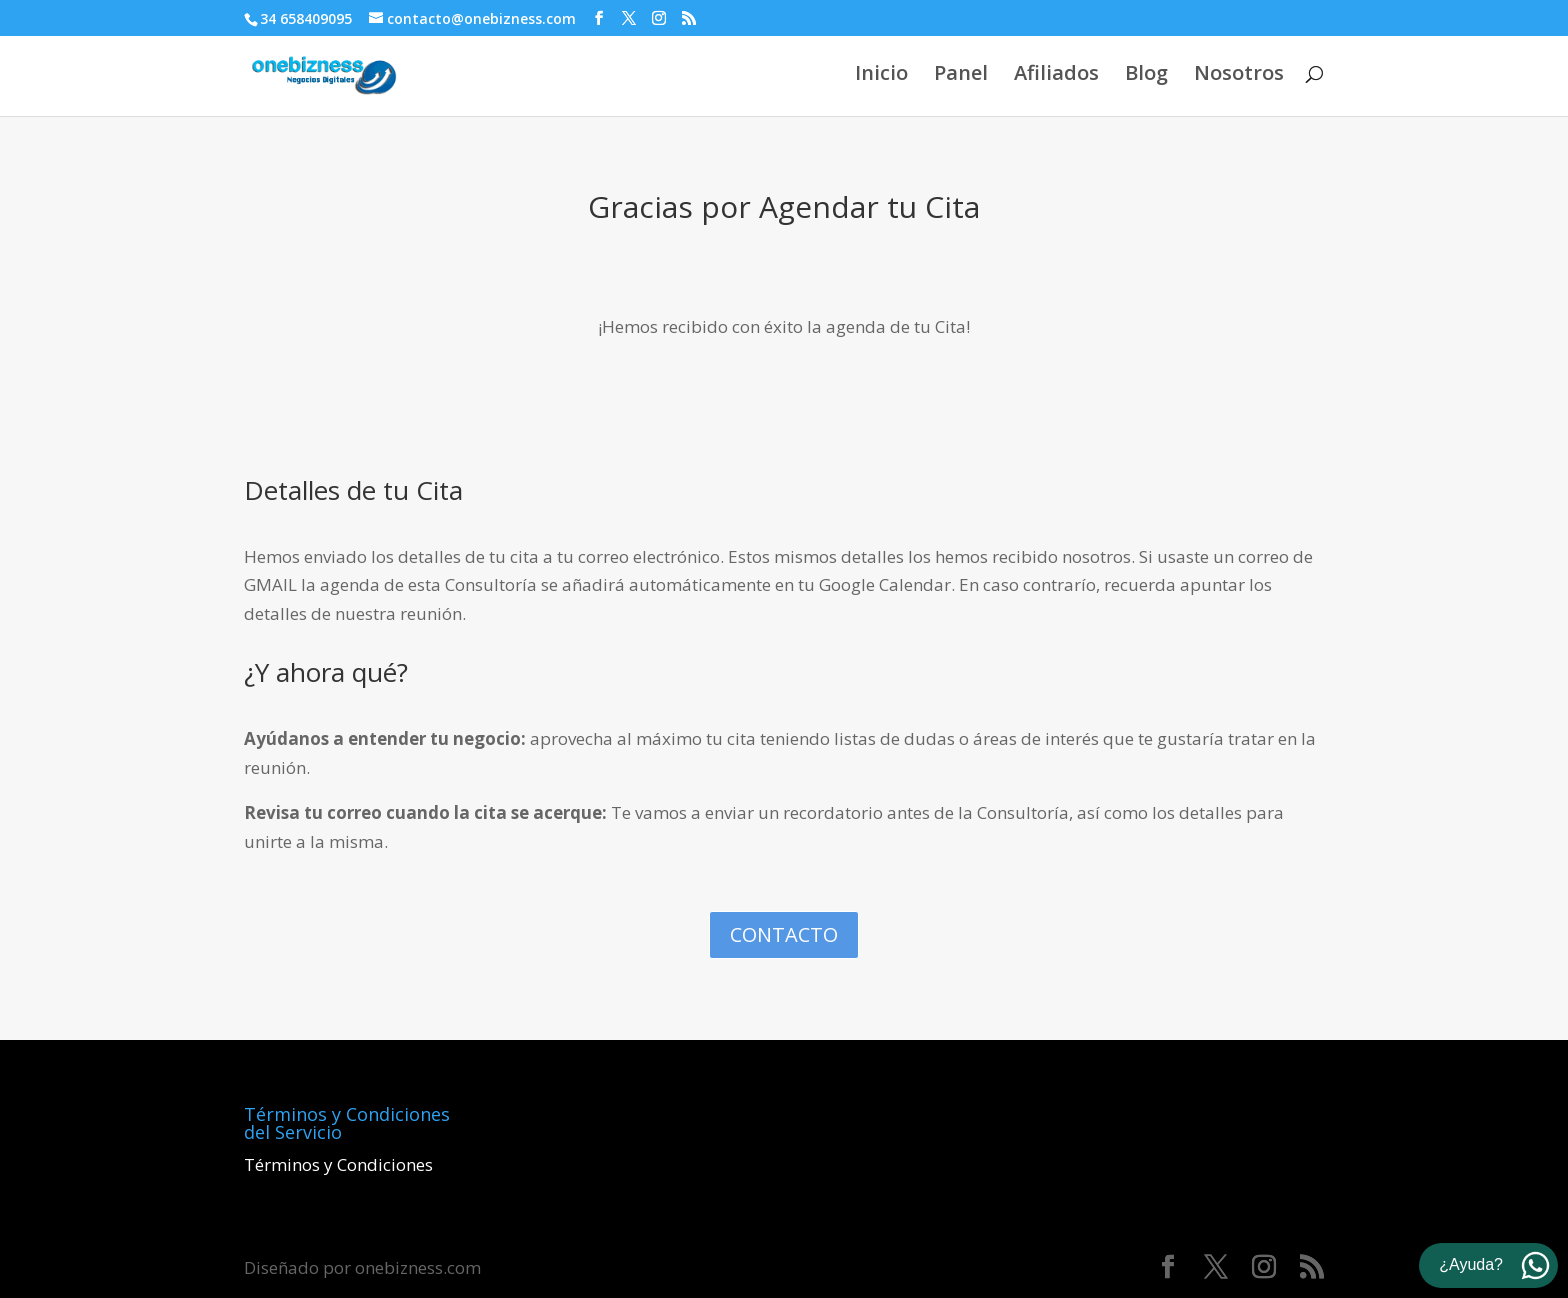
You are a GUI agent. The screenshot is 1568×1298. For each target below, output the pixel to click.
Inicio (881, 76)
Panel (961, 76)
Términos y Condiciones (338, 1164)
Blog (1146, 76)
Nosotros (1239, 76)
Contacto (784, 934)
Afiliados (1056, 76)
